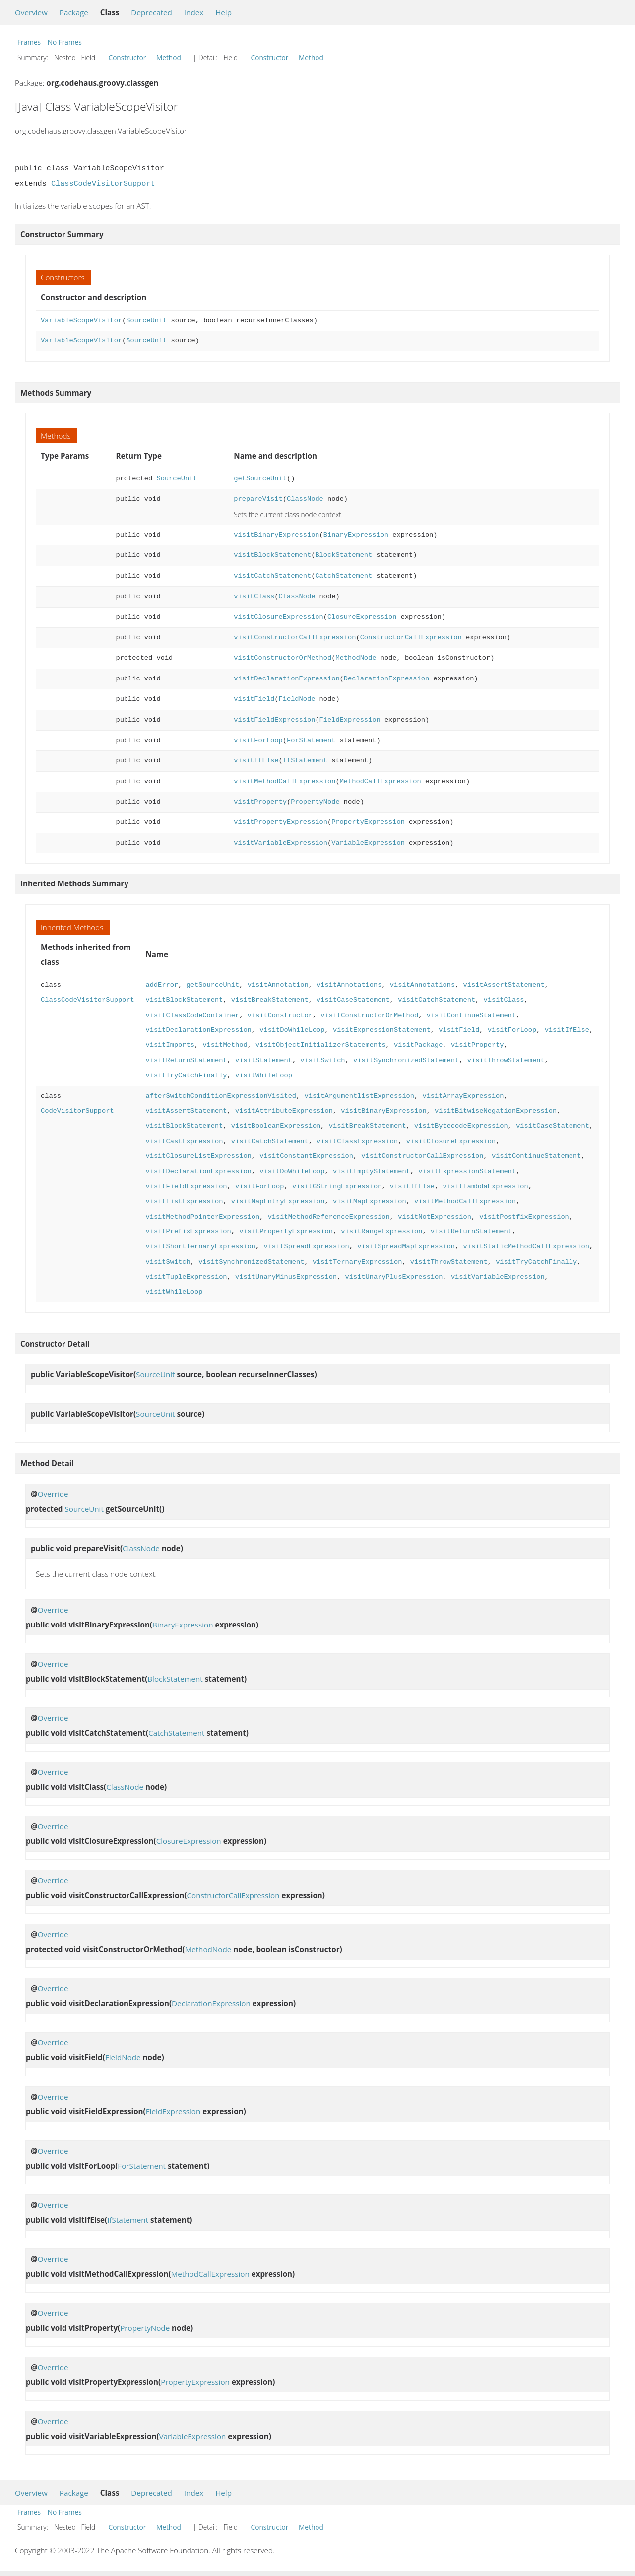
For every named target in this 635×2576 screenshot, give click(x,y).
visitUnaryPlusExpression (394, 1277)
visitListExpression (184, 1201)
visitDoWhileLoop (291, 1030)
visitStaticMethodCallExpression (526, 1246)
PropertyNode (315, 802)
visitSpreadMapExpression (406, 1246)
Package (74, 12)
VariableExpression (368, 843)
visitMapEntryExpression (278, 1201)
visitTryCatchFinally (186, 1075)
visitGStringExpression (336, 1186)
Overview (31, 12)
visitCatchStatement (272, 576)
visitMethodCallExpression (284, 781)
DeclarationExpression (386, 678)
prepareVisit (258, 499)
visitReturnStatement (186, 1060)
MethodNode (355, 658)
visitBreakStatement (270, 1000)
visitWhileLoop (263, 1075)
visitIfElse (256, 760)
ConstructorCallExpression (411, 637)
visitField (254, 699)
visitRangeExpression (381, 1231)
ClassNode (305, 499)
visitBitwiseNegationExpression (496, 1111)
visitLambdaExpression (485, 1186)
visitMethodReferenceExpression (329, 1216)
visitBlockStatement (272, 555)
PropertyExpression (368, 822)
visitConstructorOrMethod (282, 658)
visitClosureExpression (278, 617)
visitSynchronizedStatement (406, 1060)
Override (53, 1494)
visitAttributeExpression (284, 1111)
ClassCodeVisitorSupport (103, 184)
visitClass (254, 596)
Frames (29, 42)
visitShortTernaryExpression (200, 1246)
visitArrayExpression (463, 1096)
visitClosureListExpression (198, 1156)
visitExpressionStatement (382, 1030)
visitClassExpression (357, 1141)
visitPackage (418, 1045)
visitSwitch (322, 1060)
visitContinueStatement (470, 1015)
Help (223, 12)
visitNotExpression (434, 1216)
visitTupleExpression (186, 1277)
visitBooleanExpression (275, 1126)
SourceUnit (146, 320)
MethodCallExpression (380, 781)
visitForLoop (258, 740)
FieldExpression (350, 720)
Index (193, 12)
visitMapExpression (369, 1201)
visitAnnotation (278, 985)
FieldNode (297, 699)
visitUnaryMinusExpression (286, 1277)
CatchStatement (343, 576)
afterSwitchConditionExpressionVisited (220, 1096)
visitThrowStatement (506, 1060)
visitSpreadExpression (306, 1246)
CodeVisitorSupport (77, 1111)
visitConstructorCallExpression (295, 637)
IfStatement (305, 760)
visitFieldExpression (274, 720)
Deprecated (151, 12)
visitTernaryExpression (357, 1262)
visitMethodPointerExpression (202, 1216)
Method (168, 57)
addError (161, 985)
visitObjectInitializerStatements (320, 1045)
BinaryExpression (355, 535)
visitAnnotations (349, 985)
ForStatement (311, 740)
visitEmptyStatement (371, 1171)
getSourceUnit (260, 478)
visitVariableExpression (280, 843)
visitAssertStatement (503, 985)
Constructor (127, 57)
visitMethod (224, 1045)
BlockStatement (343, 555)
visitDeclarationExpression (286, 678)
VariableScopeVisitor (81, 320)
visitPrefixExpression (188, 1231)
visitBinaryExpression (276, 535)
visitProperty (260, 802)
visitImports (169, 1045)
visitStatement (263, 1060)
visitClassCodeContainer (192, 1015)
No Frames (65, 42)
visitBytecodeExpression (461, 1126)
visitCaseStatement (353, 1000)
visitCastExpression (184, 1141)
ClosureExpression (361, 617)
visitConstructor (280, 1015)
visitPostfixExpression (524, 1216)
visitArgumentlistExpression (359, 1096)
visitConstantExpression (306, 1156)
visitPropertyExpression (280, 822)
